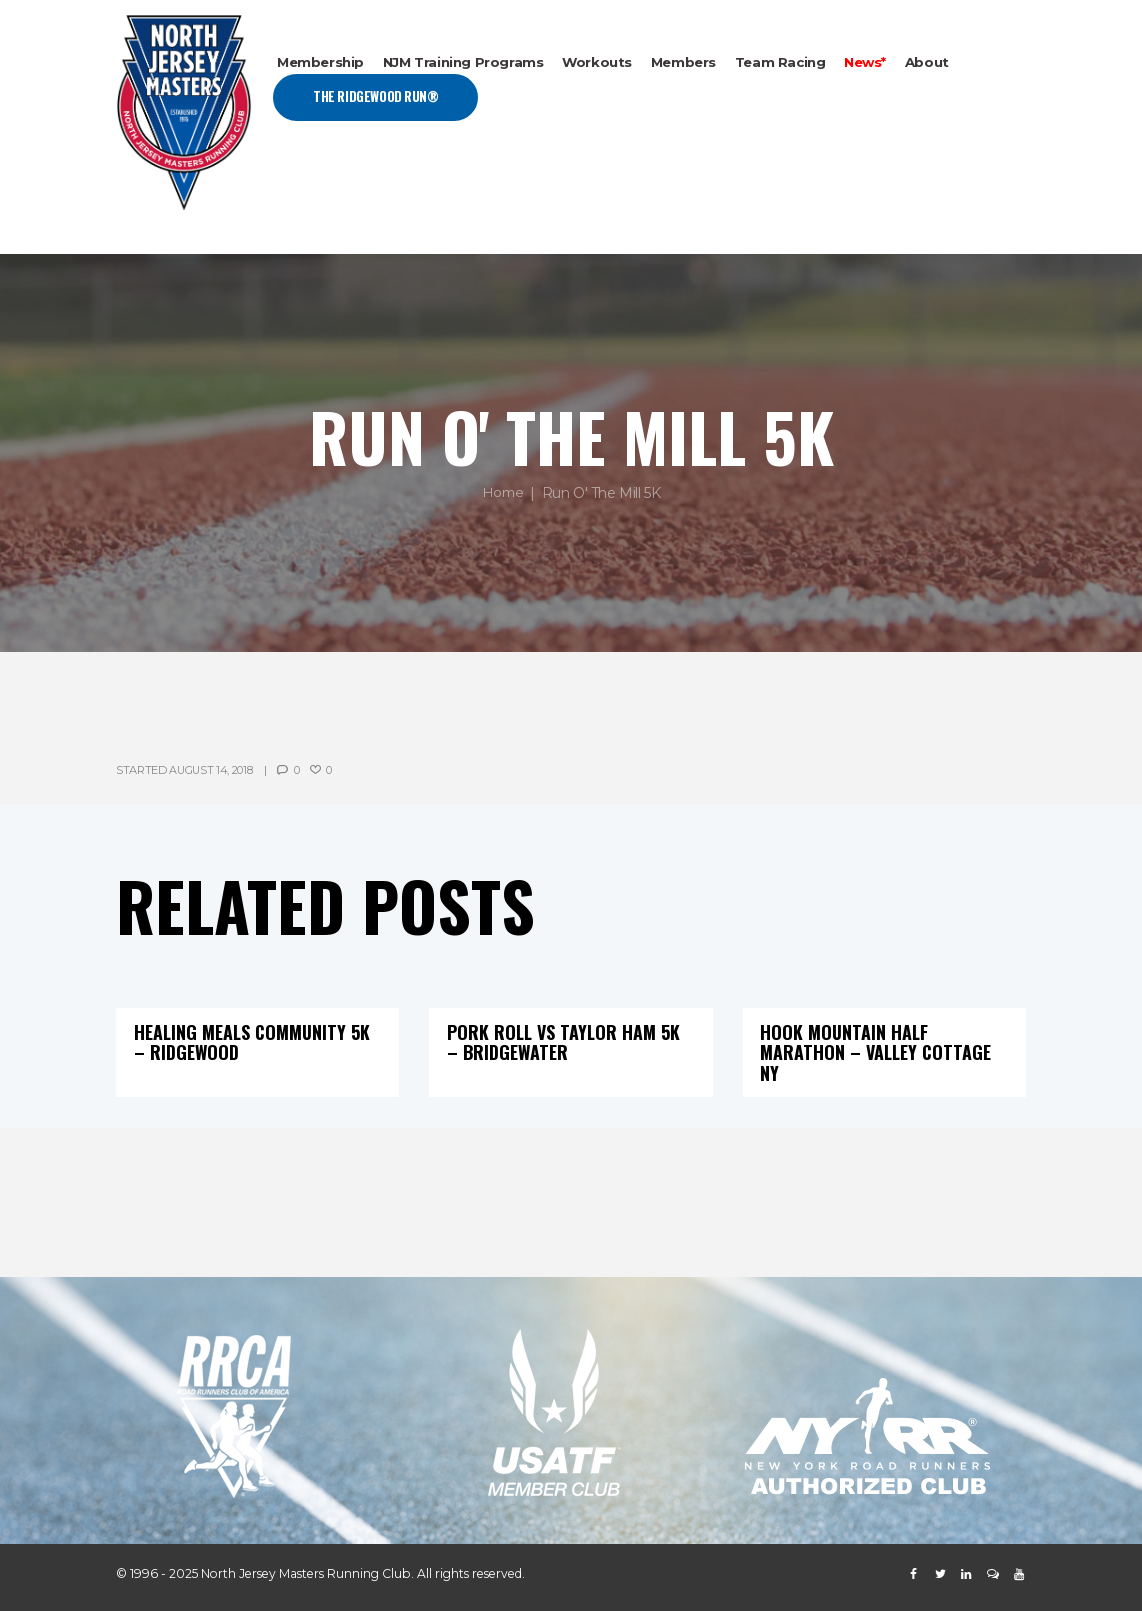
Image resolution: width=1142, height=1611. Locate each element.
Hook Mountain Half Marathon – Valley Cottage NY (878, 1051)
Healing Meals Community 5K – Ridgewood (256, 1041)
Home (502, 493)
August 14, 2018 (212, 770)
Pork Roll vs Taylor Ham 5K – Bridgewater (567, 1041)
